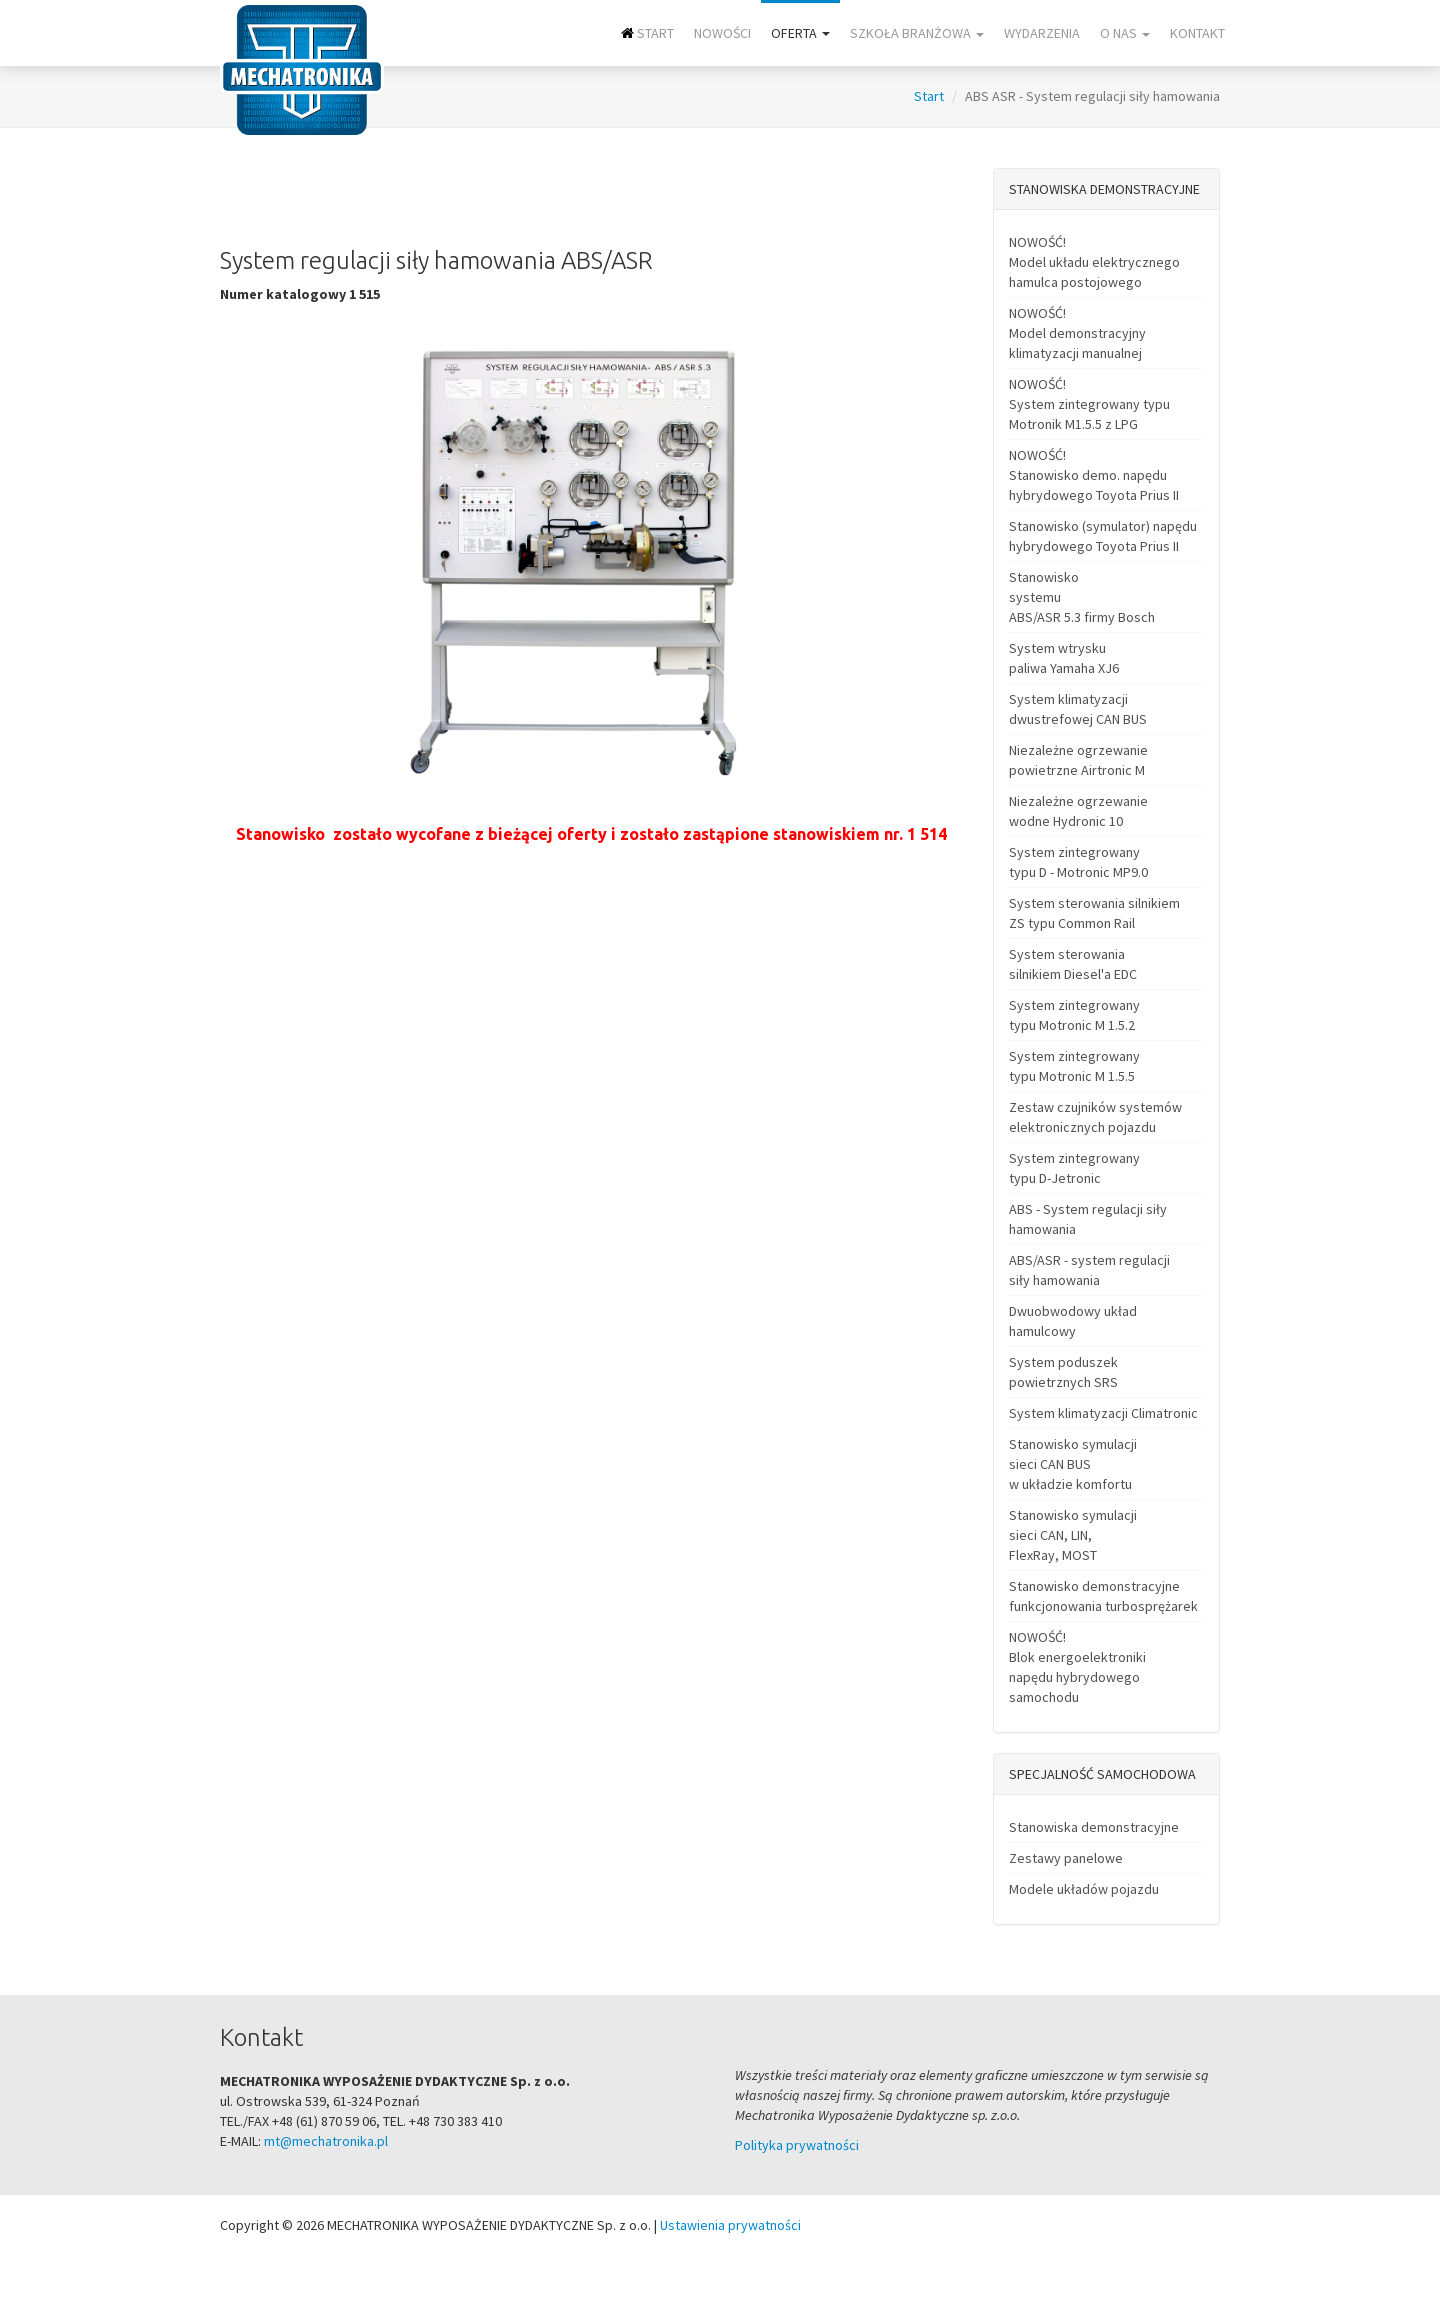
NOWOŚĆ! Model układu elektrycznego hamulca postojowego (1094, 262)
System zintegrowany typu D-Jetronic (1074, 1168)
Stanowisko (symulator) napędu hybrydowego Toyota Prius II (1103, 536)
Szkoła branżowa (917, 33)
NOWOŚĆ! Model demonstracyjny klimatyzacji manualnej (1077, 333)
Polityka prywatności (797, 2145)
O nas (1125, 33)
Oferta (800, 33)
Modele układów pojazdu (1084, 1889)
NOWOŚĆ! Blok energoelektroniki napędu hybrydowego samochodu (1077, 1667)
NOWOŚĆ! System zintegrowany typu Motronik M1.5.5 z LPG (1089, 404)
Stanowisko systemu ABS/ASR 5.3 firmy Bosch (1082, 597)
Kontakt (1197, 33)
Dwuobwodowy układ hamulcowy (1073, 1321)
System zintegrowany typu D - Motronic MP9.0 (1078, 862)
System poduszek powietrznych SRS (1063, 1372)
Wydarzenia (1042, 33)
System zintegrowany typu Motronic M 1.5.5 (1074, 1066)
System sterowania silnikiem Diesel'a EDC (1073, 964)
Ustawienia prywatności (730, 2225)
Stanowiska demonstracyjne (1094, 1827)
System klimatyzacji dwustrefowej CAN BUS (1078, 709)
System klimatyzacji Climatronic (1103, 1413)
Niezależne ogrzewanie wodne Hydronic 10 (1078, 811)
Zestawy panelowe (1066, 1858)
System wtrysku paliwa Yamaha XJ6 (1064, 658)
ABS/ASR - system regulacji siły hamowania (1089, 1270)
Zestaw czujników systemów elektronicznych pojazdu (1095, 1117)
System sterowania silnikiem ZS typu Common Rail (1094, 913)
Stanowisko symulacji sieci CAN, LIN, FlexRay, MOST (1073, 1535)
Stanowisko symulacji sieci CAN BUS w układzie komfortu (1073, 1464)
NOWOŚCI (722, 33)
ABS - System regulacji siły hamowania (1088, 1219)
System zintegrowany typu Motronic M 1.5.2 (1074, 1015)
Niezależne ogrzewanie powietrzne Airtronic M (1078, 760)
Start (647, 33)
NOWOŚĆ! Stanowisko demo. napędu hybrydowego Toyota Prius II (1094, 475)
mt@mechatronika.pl (326, 2141)
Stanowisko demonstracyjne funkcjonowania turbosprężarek (1103, 1596)
